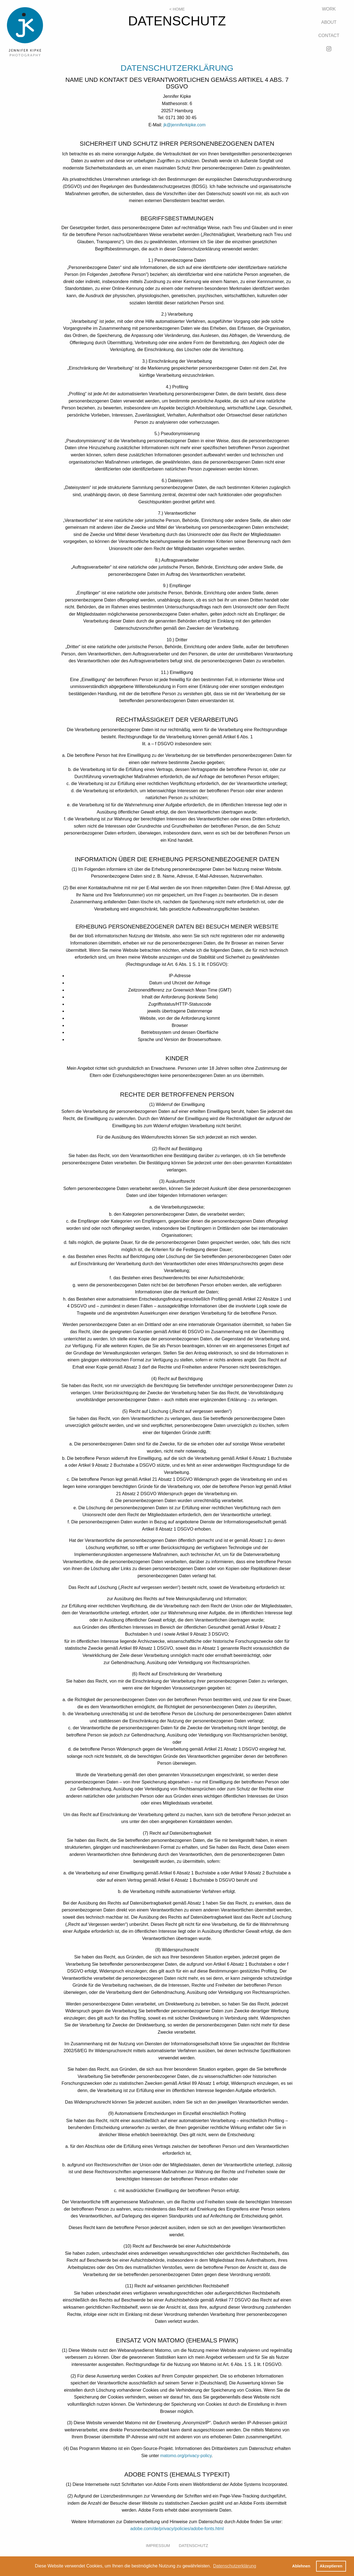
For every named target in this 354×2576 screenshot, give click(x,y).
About (329, 22)
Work (329, 9)
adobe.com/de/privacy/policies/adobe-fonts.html (177, 2528)
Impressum (158, 2545)
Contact (328, 35)
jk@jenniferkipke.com (184, 124)
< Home (177, 9)
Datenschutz (193, 2545)
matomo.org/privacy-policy (186, 2455)
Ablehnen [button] (301, 2566)
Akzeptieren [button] (331, 2566)
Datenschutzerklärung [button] (234, 2566)
